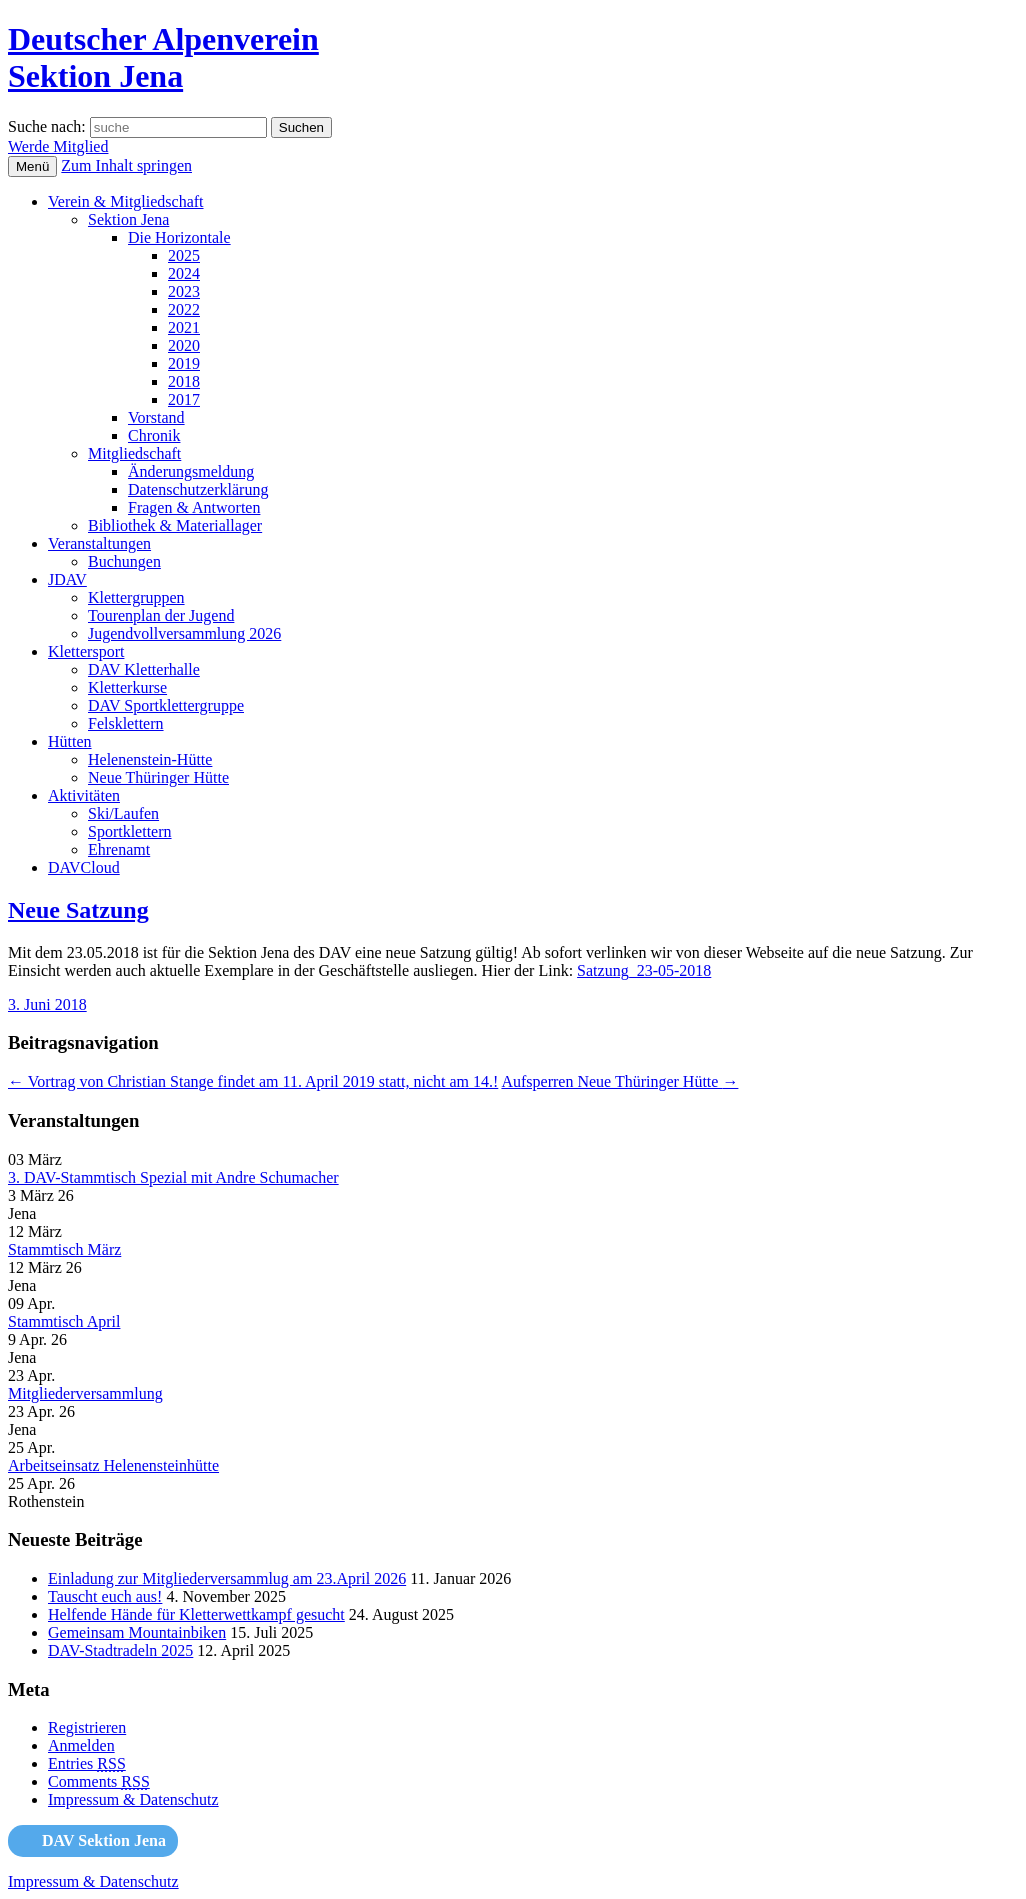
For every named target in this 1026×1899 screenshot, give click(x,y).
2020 (184, 345)
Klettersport (86, 651)
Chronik (154, 435)
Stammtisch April (64, 1321)
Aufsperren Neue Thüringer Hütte (619, 1081)
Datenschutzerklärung (198, 489)
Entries (87, 1763)
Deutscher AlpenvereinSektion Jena (163, 57)
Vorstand (156, 417)
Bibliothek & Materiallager (175, 525)
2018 (184, 381)
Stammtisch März (64, 1249)
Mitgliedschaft (134, 453)
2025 (184, 255)
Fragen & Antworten (194, 507)
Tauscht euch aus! (105, 1596)
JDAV (67, 579)
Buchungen (124, 561)
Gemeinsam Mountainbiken (137, 1632)
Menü (32, 166)
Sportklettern (130, 831)
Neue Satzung (78, 910)
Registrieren (87, 1727)
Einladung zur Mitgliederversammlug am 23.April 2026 (227, 1578)
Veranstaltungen (99, 543)
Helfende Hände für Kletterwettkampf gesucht (196, 1614)
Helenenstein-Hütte (150, 759)
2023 (184, 291)
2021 (184, 327)
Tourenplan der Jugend (161, 615)
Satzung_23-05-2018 (644, 970)
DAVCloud (84, 867)
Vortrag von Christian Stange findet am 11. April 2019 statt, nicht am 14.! (253, 1081)
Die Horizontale (179, 237)
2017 (184, 399)
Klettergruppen (136, 597)
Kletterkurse (127, 687)
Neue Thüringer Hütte (158, 777)
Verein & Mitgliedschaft (126, 201)
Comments (99, 1781)
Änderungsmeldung (191, 471)
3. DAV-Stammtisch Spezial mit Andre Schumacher (173, 1177)
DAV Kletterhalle (144, 669)
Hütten (70, 741)
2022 (184, 309)
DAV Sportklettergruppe (166, 705)
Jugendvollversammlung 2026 (184, 633)
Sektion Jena (128, 219)
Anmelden (81, 1745)
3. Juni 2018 (47, 1004)
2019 (184, 363)
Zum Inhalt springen (126, 165)
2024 (184, 273)
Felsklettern (126, 723)
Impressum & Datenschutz (133, 1799)
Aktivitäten (84, 795)
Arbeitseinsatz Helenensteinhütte (113, 1465)
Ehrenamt (119, 849)
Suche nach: (47, 126)
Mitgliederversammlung (85, 1393)
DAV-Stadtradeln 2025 (120, 1650)
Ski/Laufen (123, 813)
